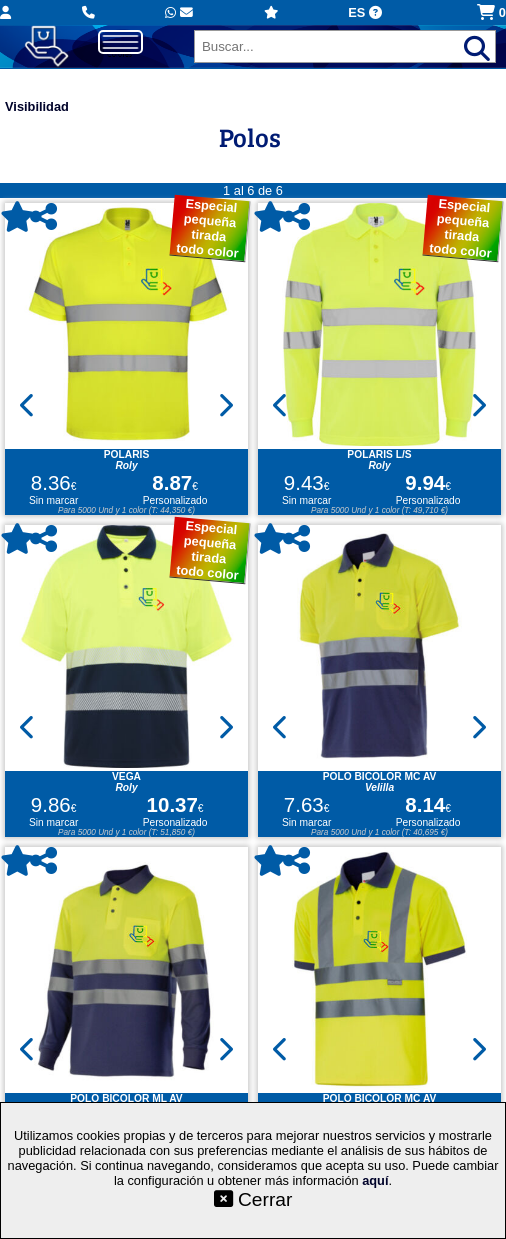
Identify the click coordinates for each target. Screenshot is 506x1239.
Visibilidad (37, 106)
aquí (375, 1180)
